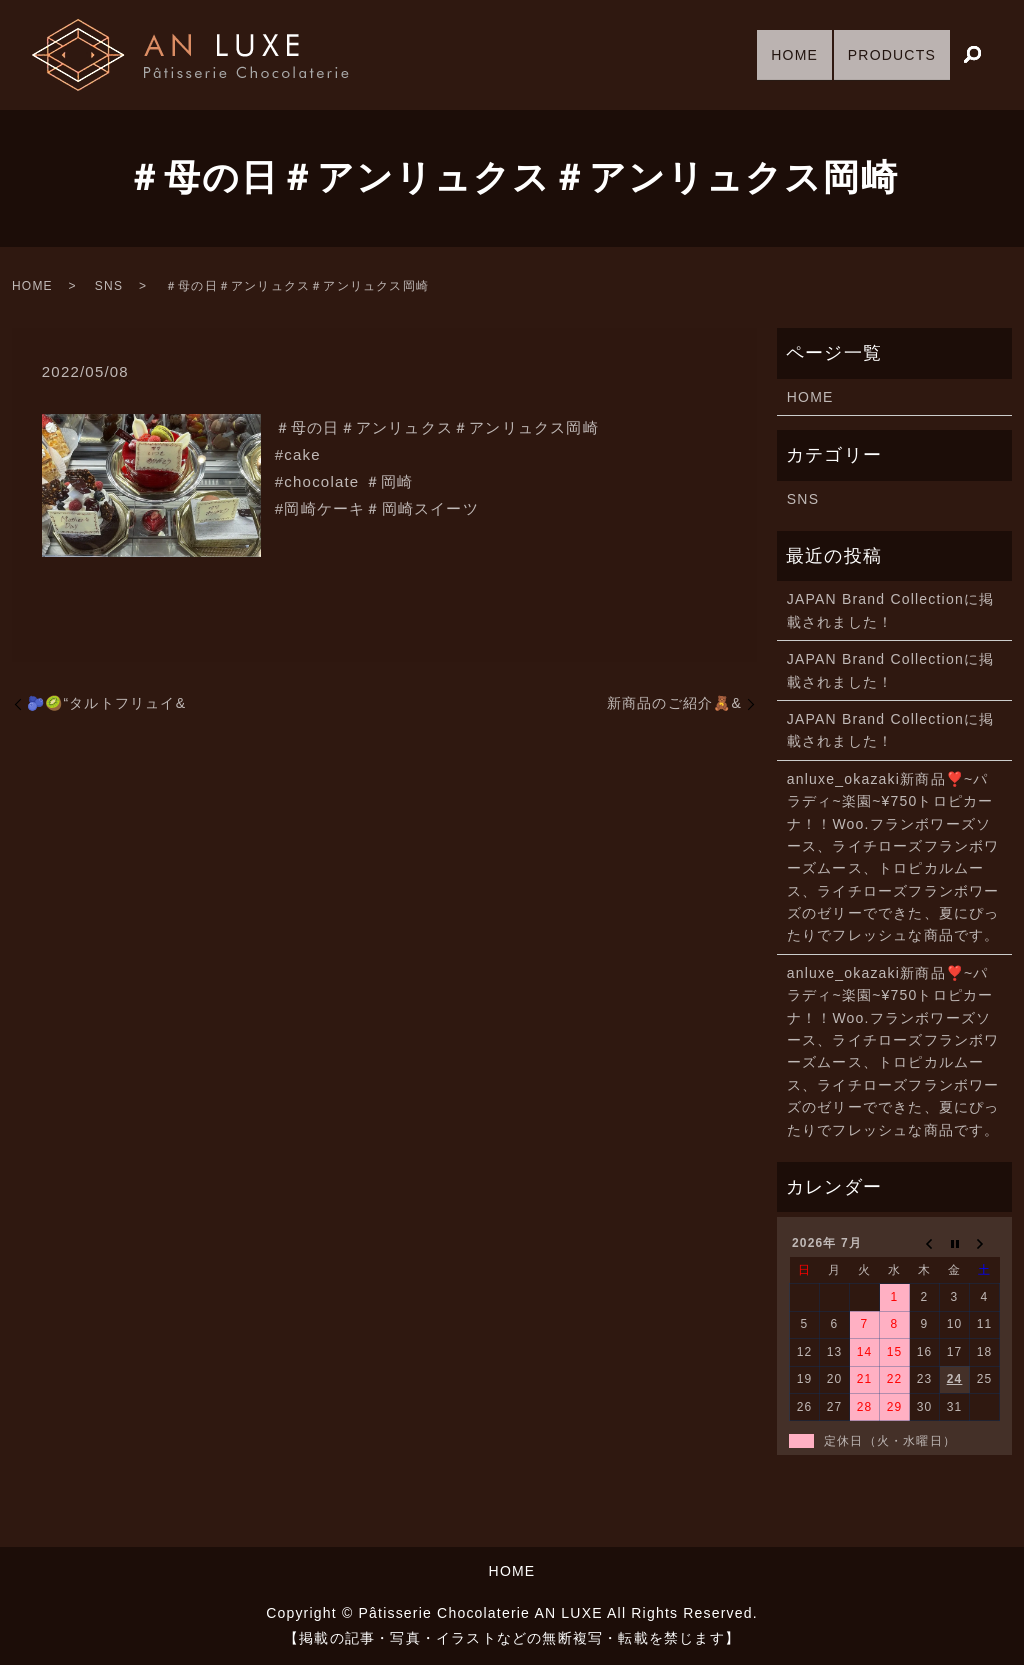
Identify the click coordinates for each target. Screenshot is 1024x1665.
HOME (774, 54)
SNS (109, 286)
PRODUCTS (885, 54)
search (972, 56)
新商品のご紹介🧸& (674, 703)
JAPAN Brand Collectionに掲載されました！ (891, 610)
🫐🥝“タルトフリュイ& (106, 703)
